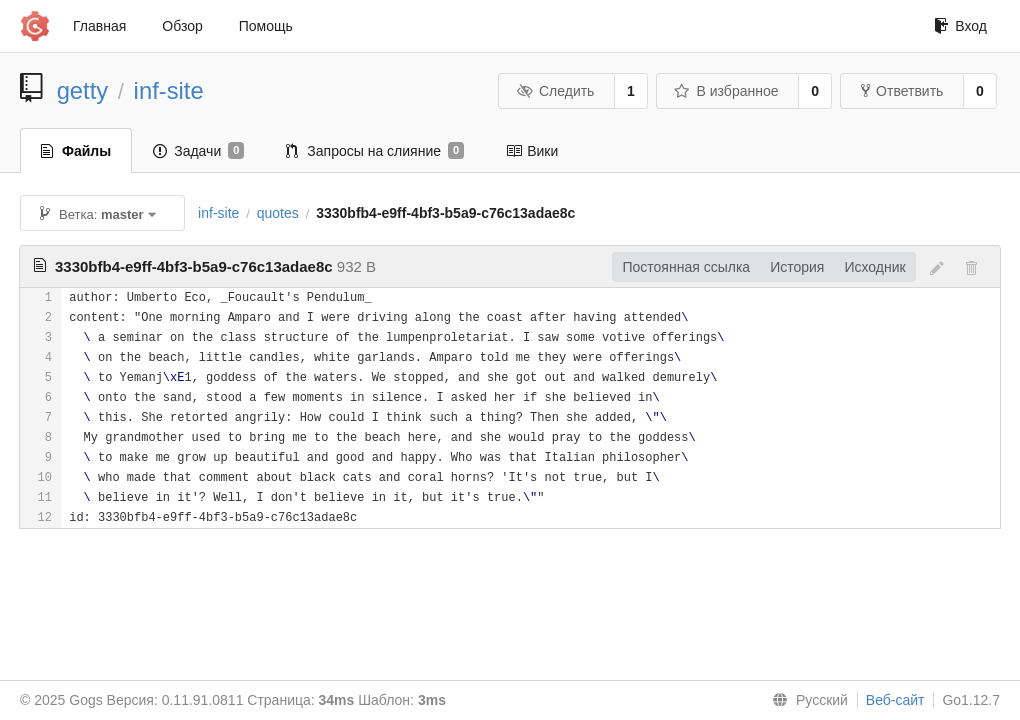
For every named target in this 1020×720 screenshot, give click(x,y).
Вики (532, 151)
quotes (278, 213)
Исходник (874, 267)
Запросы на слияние (375, 151)
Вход (960, 26)
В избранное (726, 91)
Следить (555, 91)
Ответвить (902, 91)
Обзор (182, 26)
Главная (99, 26)
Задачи (198, 151)
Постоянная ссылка (686, 267)
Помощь (266, 26)
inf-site (169, 90)
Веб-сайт (895, 700)
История (797, 267)
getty (83, 90)
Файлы (76, 151)
